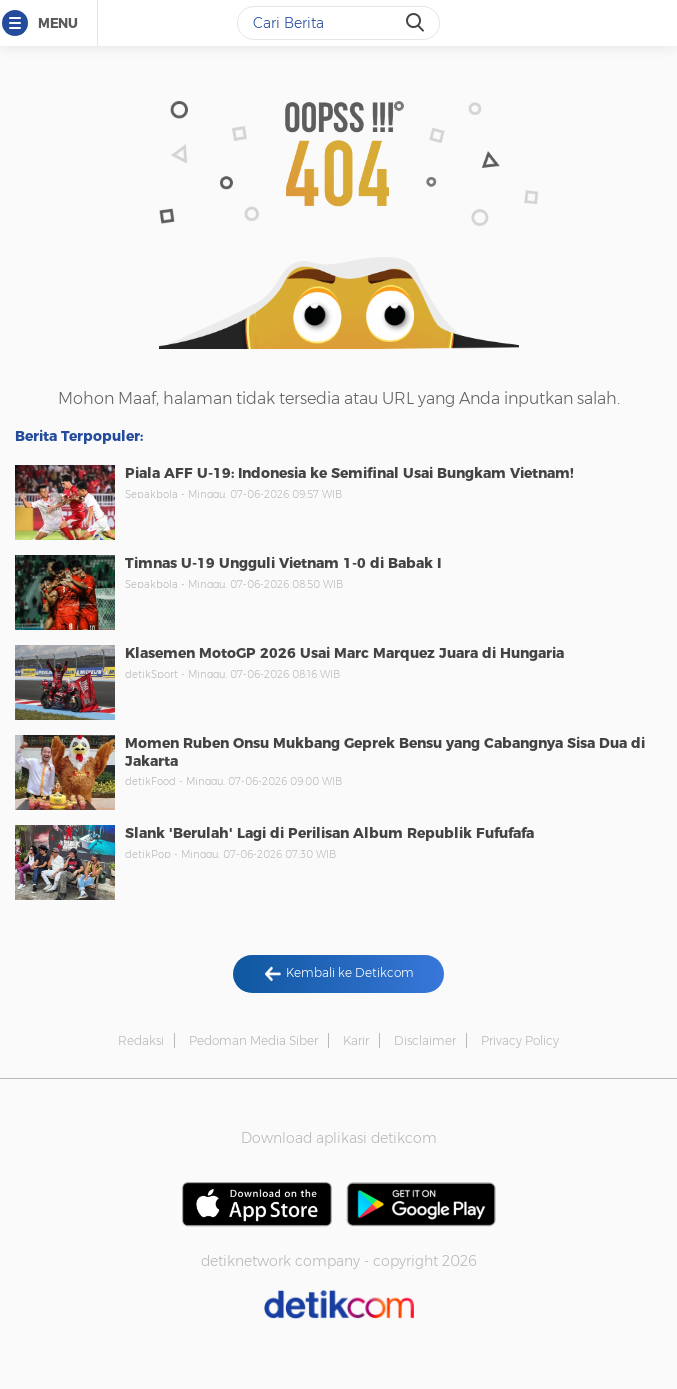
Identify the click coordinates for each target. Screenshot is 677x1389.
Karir (356, 1040)
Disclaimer (425, 1040)
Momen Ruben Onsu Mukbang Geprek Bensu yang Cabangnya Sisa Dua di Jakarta (385, 752)
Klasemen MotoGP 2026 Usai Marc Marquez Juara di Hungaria (344, 653)
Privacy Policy (520, 1040)
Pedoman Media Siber (253, 1040)
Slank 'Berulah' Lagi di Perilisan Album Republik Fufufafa (329, 833)
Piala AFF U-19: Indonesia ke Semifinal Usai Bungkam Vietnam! (349, 473)
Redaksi (141, 1040)
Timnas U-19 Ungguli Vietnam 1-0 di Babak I (283, 563)
